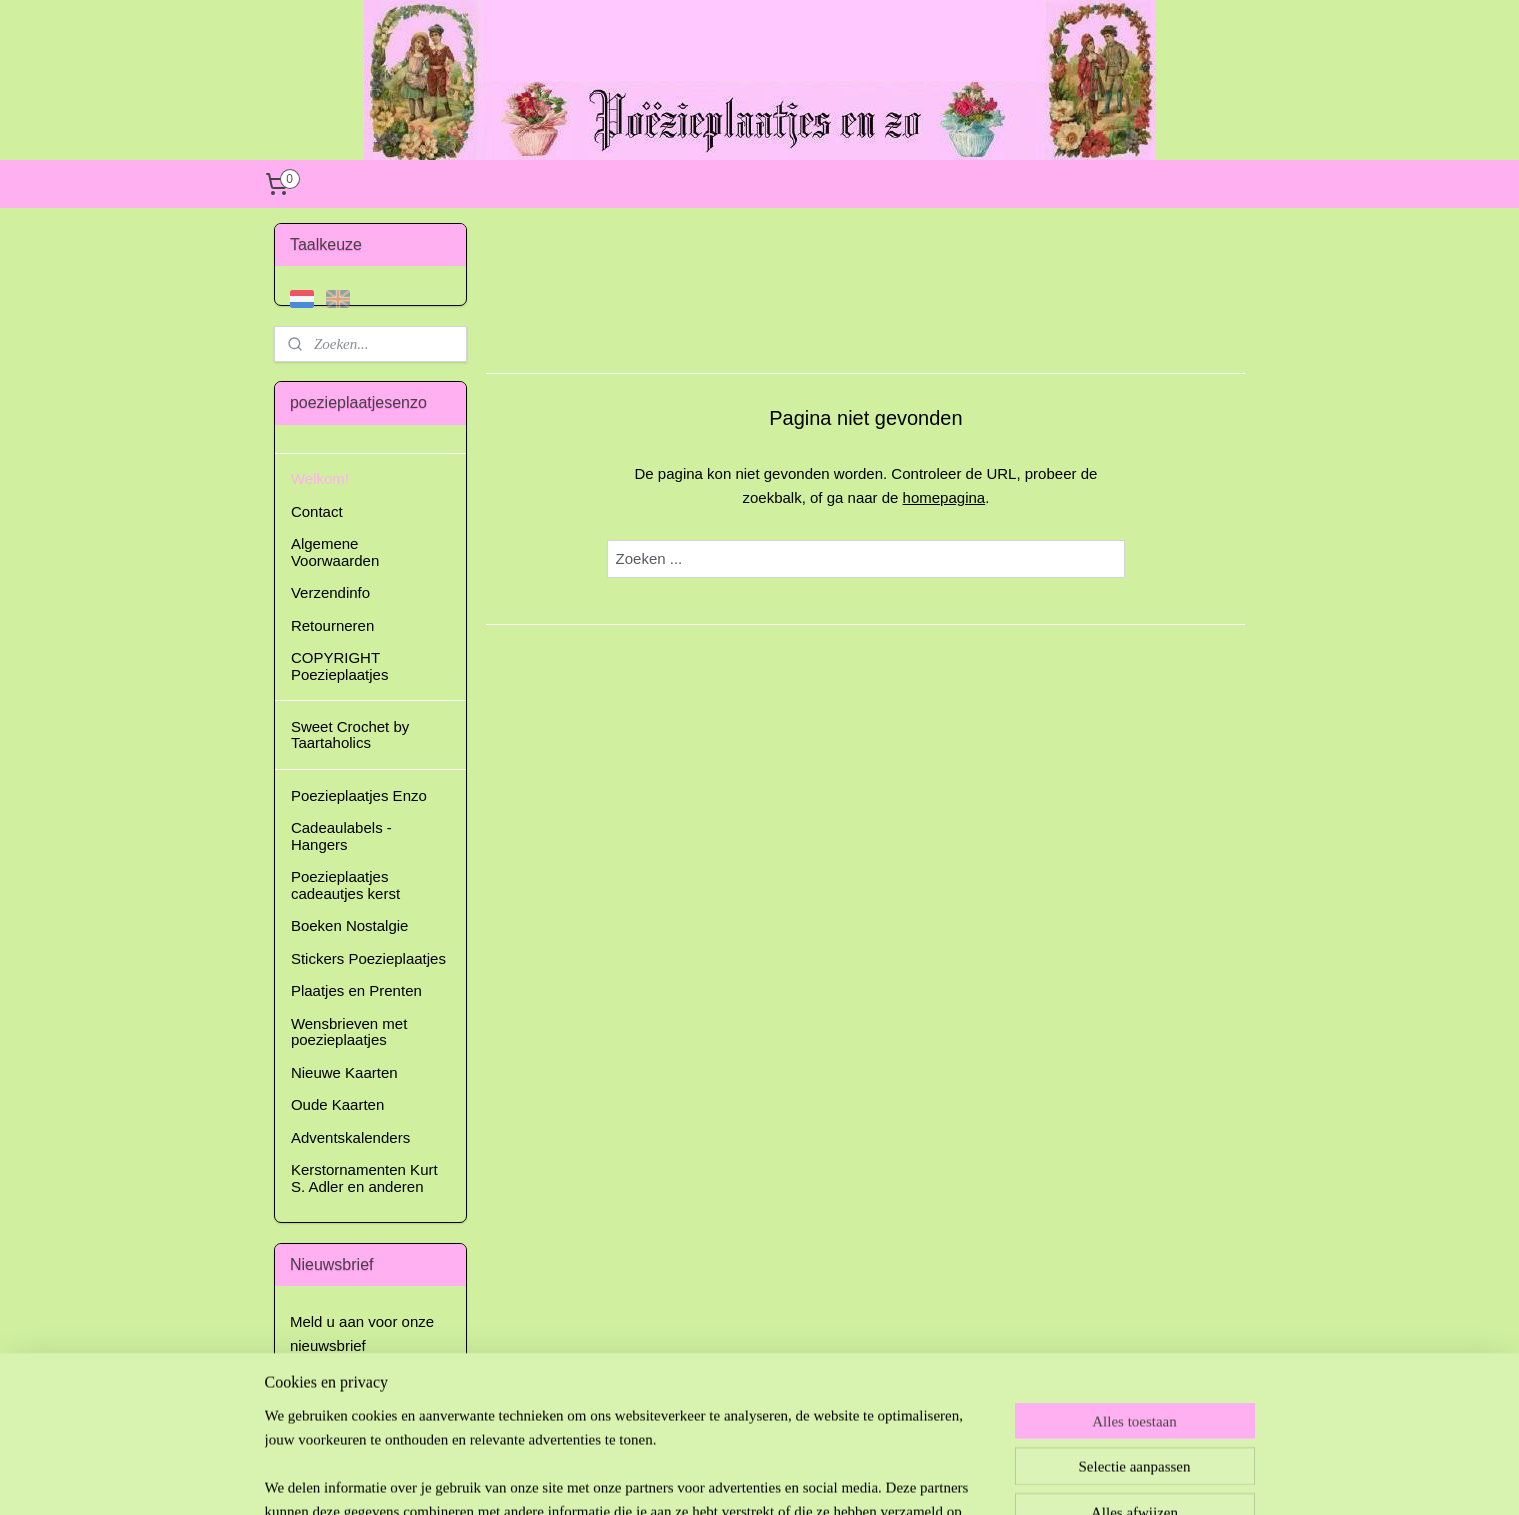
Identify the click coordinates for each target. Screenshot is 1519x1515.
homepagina (943, 497)
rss (747, 1478)
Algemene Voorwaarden (335, 552)
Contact (317, 511)
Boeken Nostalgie (350, 925)
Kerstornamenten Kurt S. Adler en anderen (364, 1178)
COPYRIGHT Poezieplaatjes (340, 666)
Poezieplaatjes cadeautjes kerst (345, 885)
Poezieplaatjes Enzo (359, 795)
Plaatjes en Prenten (356, 990)
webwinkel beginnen (812, 1478)
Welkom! (320, 478)
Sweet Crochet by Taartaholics (350, 735)
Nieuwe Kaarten (344, 1072)
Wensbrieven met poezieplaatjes (349, 1032)
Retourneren (332, 625)
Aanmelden (344, 1393)
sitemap (711, 1478)
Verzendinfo (330, 592)
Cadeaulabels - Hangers (341, 836)
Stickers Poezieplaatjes (368, 958)
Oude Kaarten (337, 1104)
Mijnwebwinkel (967, 1478)
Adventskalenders (350, 1137)
